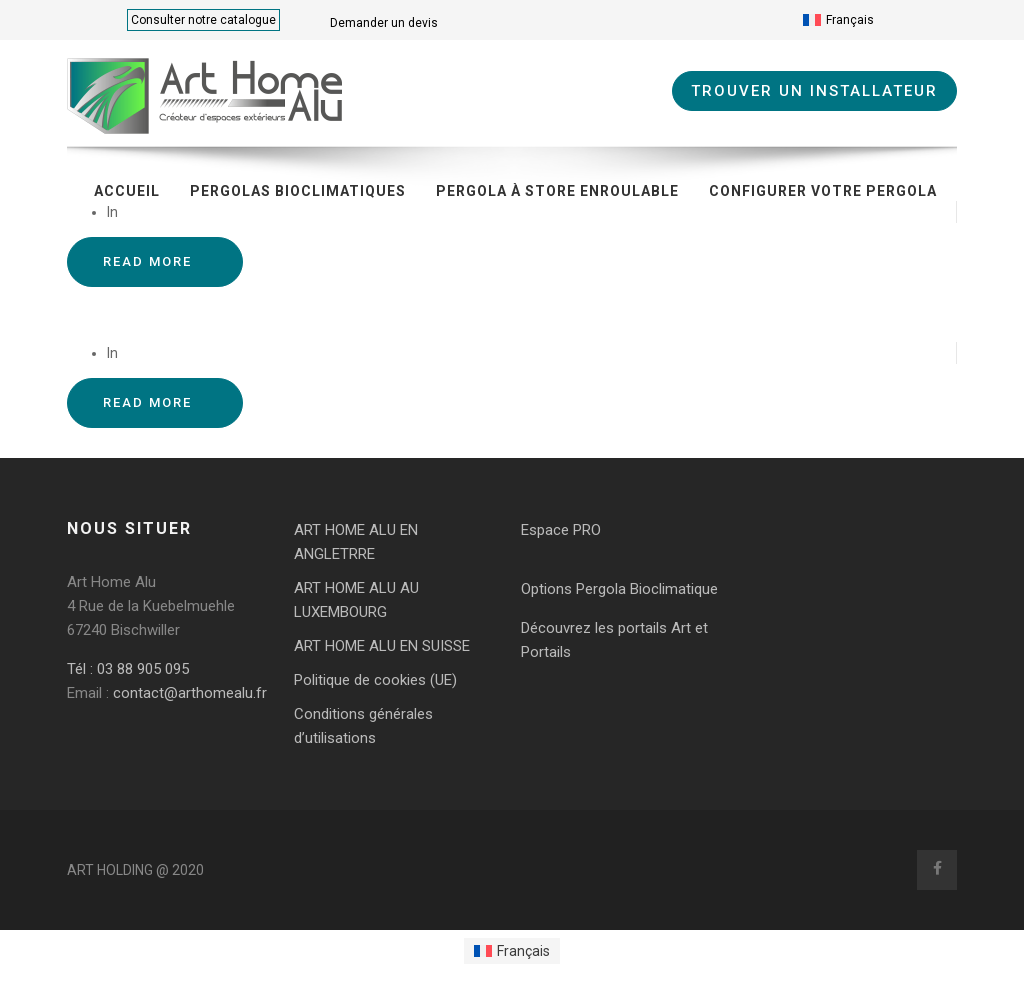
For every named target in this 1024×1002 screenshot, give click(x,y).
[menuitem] (838, 20)
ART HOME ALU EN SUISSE (382, 646)
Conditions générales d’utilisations (363, 726)
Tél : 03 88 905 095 (128, 669)
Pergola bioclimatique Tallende (191, 313)
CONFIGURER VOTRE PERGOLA (823, 191)
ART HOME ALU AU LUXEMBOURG (356, 600)
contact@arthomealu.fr (188, 693)
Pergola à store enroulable (557, 191)
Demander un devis (384, 23)
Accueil (127, 191)
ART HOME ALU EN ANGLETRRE (356, 542)
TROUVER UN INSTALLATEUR (814, 91)
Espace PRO (561, 530)
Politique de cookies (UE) (375, 680)
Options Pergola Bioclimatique (619, 589)
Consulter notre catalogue (203, 20)
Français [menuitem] (850, 20)
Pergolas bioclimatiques (298, 191)
